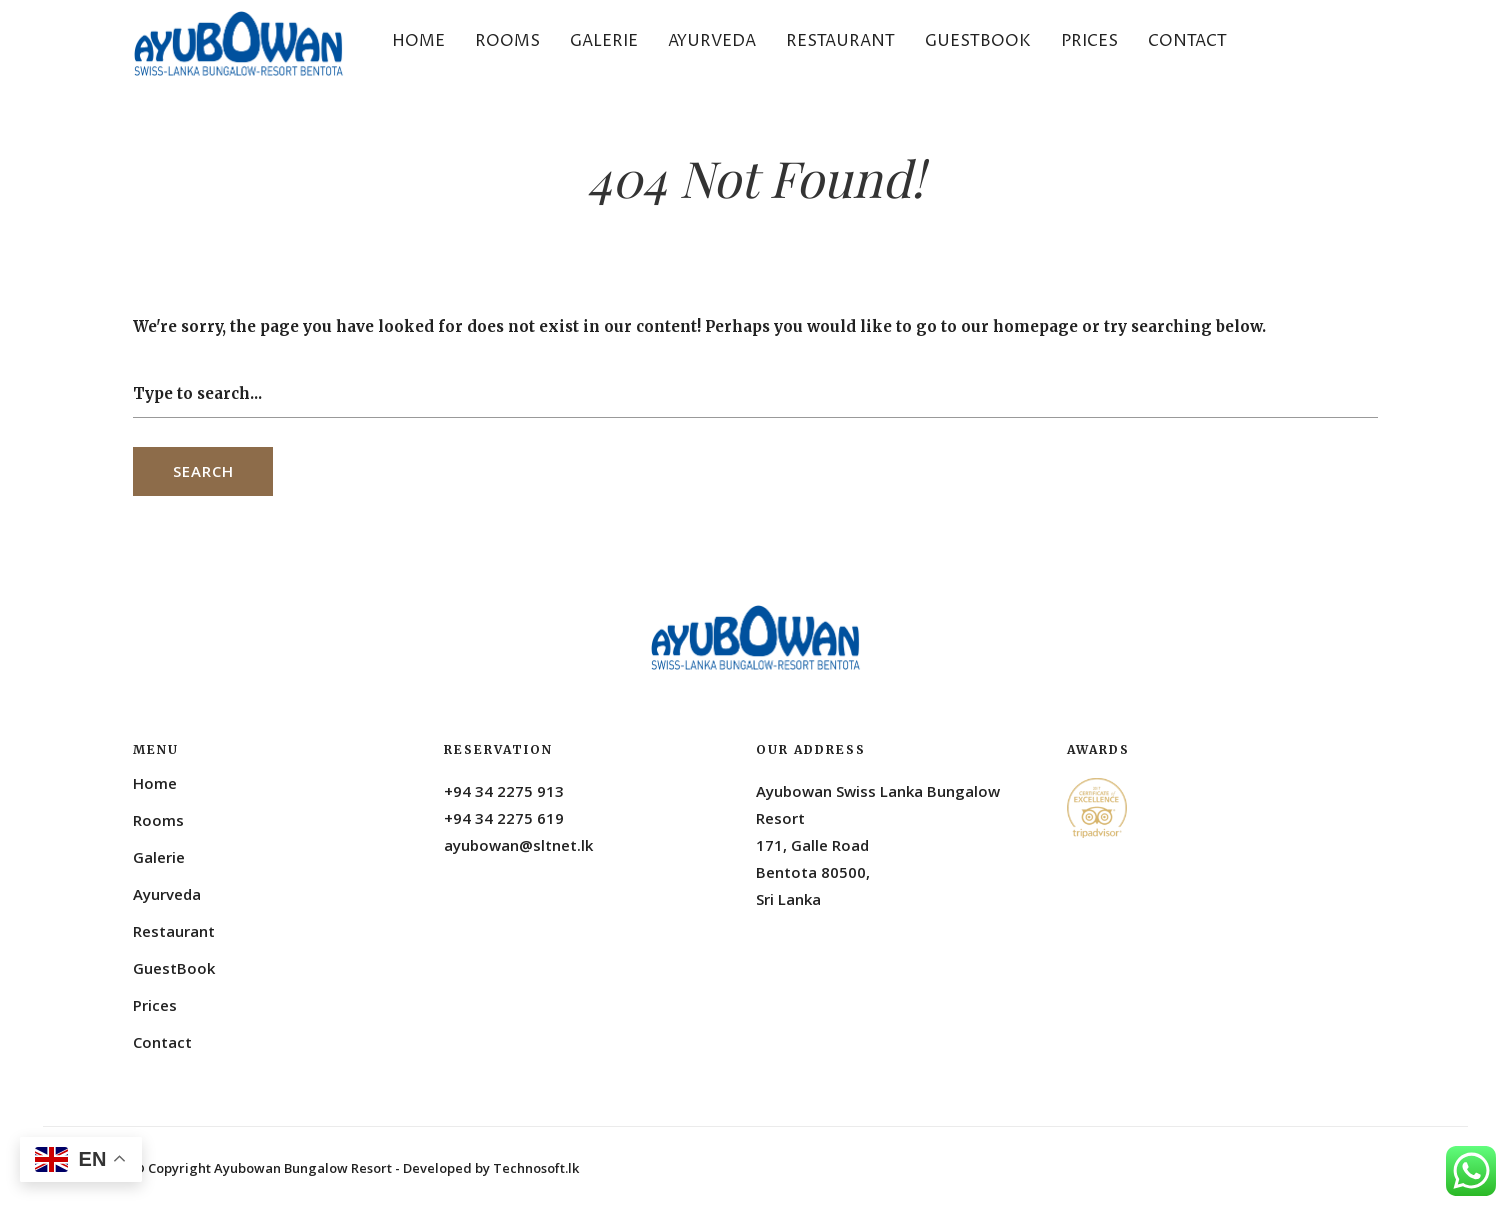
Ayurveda (712, 41)
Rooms (507, 41)
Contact (1187, 41)
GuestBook (978, 41)
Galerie (604, 41)
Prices (1089, 41)
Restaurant (840, 41)
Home (418, 41)
